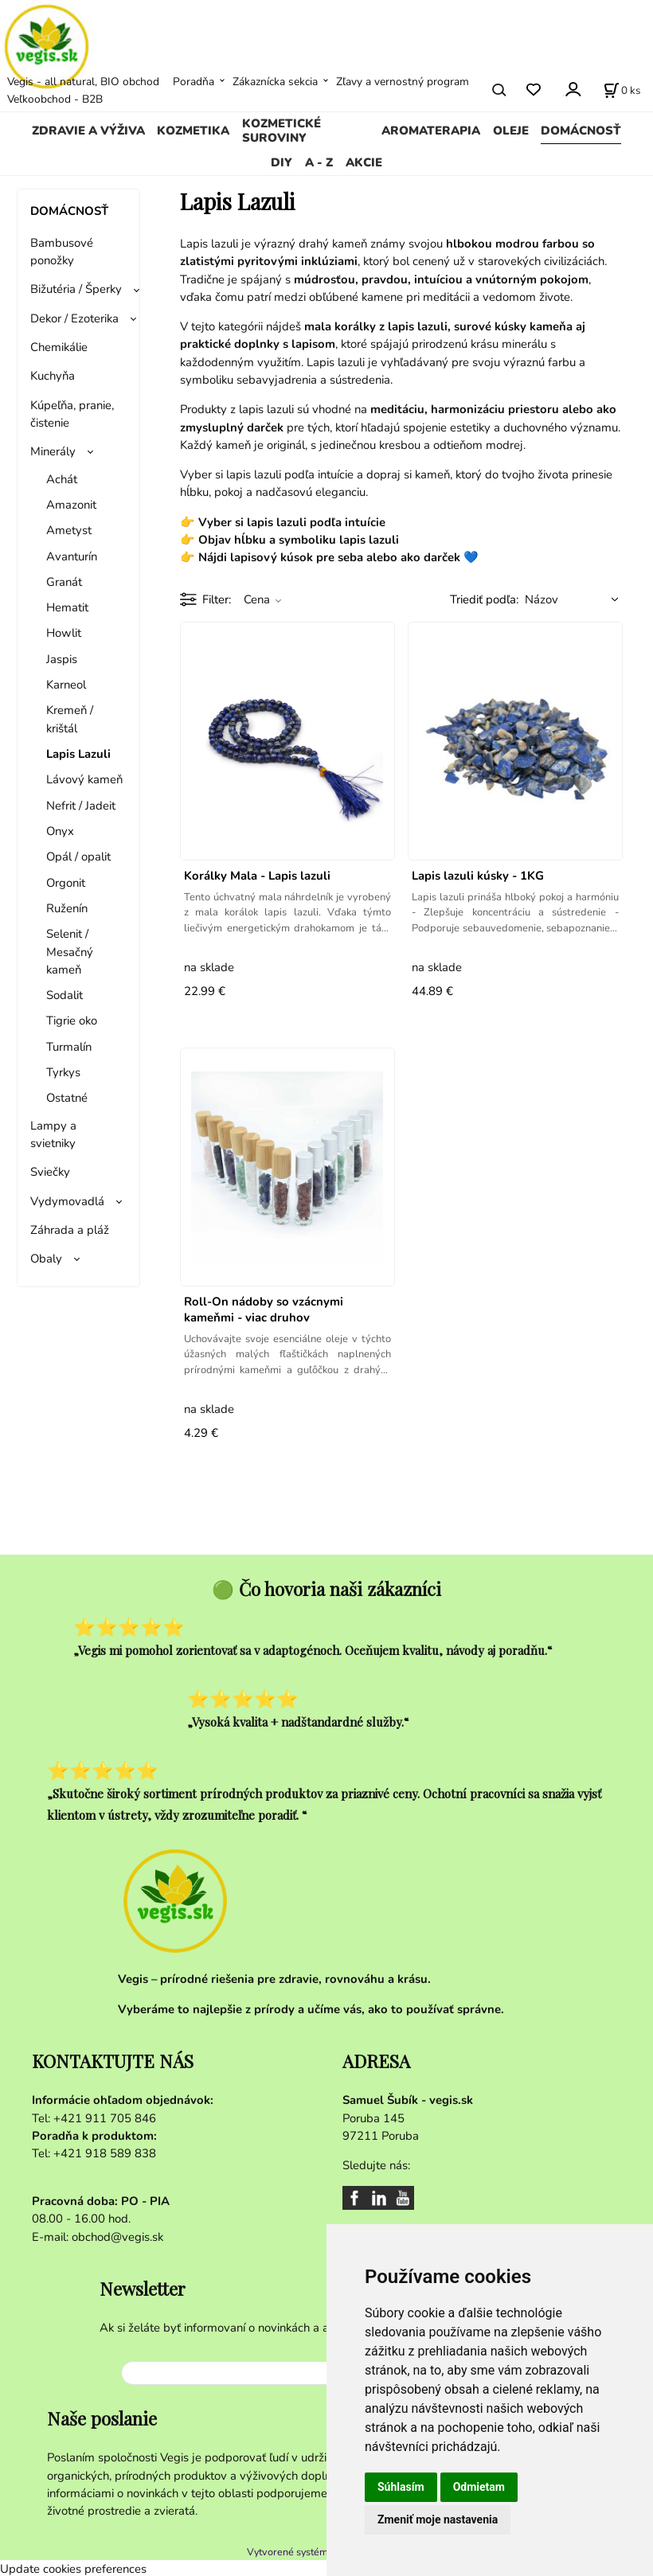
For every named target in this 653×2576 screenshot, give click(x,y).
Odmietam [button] (479, 2486)
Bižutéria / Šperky (76, 289)
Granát (64, 582)
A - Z (319, 162)
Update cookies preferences (73, 2566)
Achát (61, 479)
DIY (281, 162)
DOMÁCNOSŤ (581, 131)
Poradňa (193, 81)
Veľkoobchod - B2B (55, 99)
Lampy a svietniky (53, 1134)
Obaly (46, 1259)
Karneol (66, 685)
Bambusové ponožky (61, 251)
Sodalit (64, 995)
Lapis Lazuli (78, 754)
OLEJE (511, 131)
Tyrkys (63, 1072)
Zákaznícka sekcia (275, 81)
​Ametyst (69, 530)
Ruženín (67, 908)
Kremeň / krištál (69, 719)
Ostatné (67, 1098)
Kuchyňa (52, 376)
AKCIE (364, 162)
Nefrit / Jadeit (80, 806)
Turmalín (69, 1047)
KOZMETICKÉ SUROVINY (281, 130)
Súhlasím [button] (400, 2486)
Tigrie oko (71, 1020)
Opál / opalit (78, 857)
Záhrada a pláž (69, 1230)
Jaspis (61, 659)
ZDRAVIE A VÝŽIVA (88, 131)
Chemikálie (59, 347)
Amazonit (71, 505)
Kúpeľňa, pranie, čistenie (72, 414)
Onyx (60, 831)
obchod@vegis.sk (117, 2237)
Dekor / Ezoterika (74, 318)
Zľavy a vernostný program (402, 81)
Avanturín (71, 556)
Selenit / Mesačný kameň (69, 952)
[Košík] (622, 90)
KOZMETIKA (193, 131)
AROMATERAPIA (430, 131)
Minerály (53, 451)
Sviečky (50, 1172)
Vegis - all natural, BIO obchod (83, 81)
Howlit (63, 633)
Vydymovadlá (67, 1201)
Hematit (67, 607)
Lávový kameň (84, 779)
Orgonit (65, 883)
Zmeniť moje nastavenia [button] (437, 2519)
